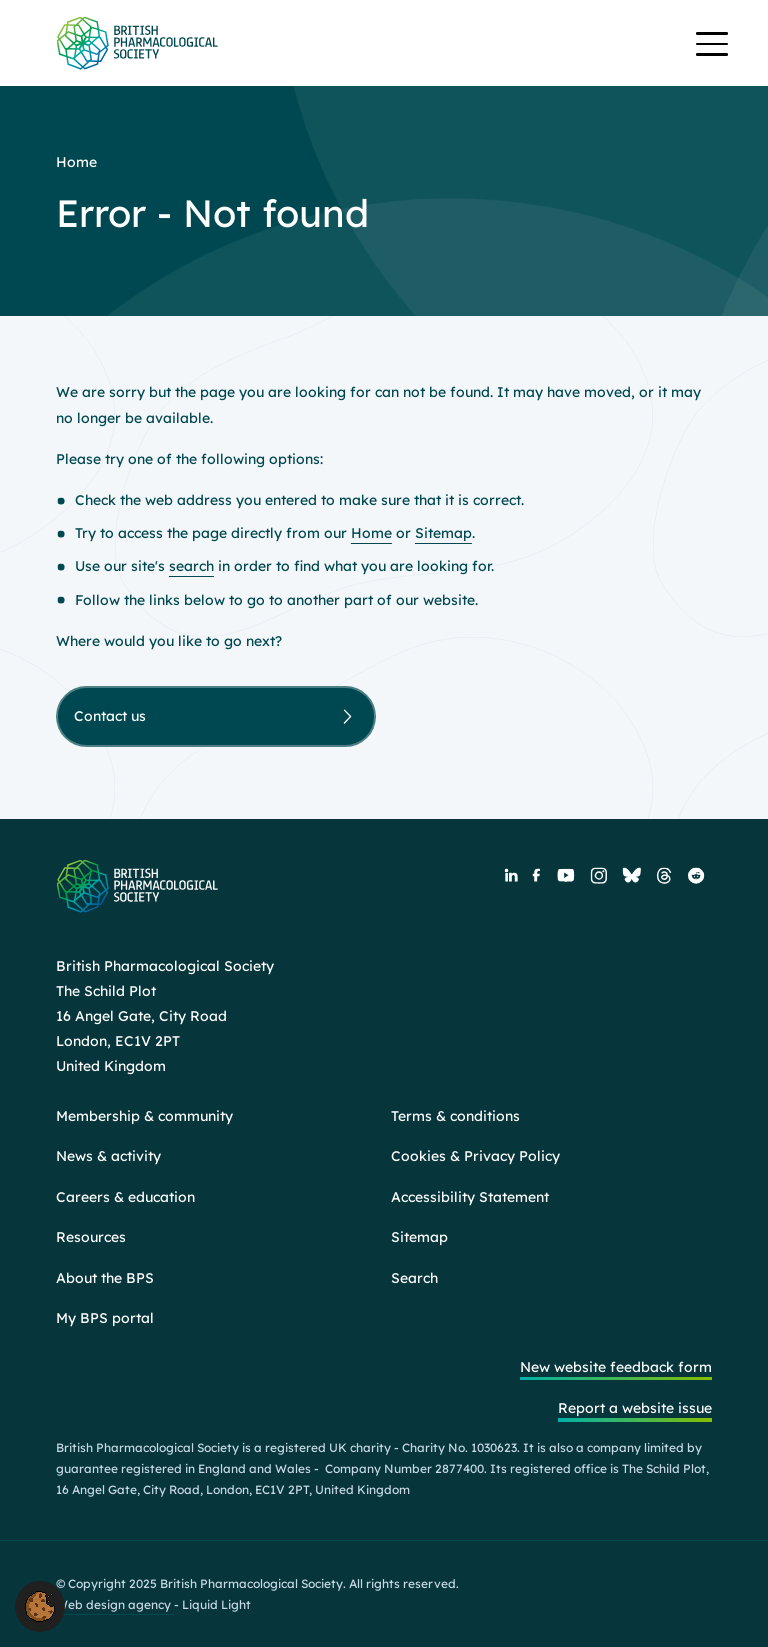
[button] (40, 1605)
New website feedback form (616, 1367)
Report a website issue (635, 1408)
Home (371, 533)
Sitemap (443, 533)
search (191, 566)
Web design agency (115, 1604)
